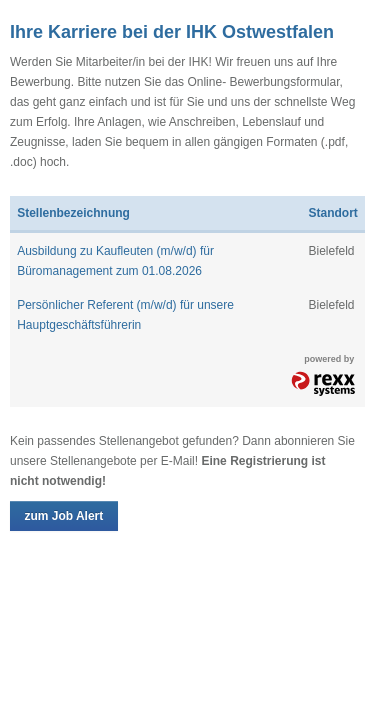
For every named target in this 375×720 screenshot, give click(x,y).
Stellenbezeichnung (73, 213)
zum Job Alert (63, 516)
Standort (332, 213)
